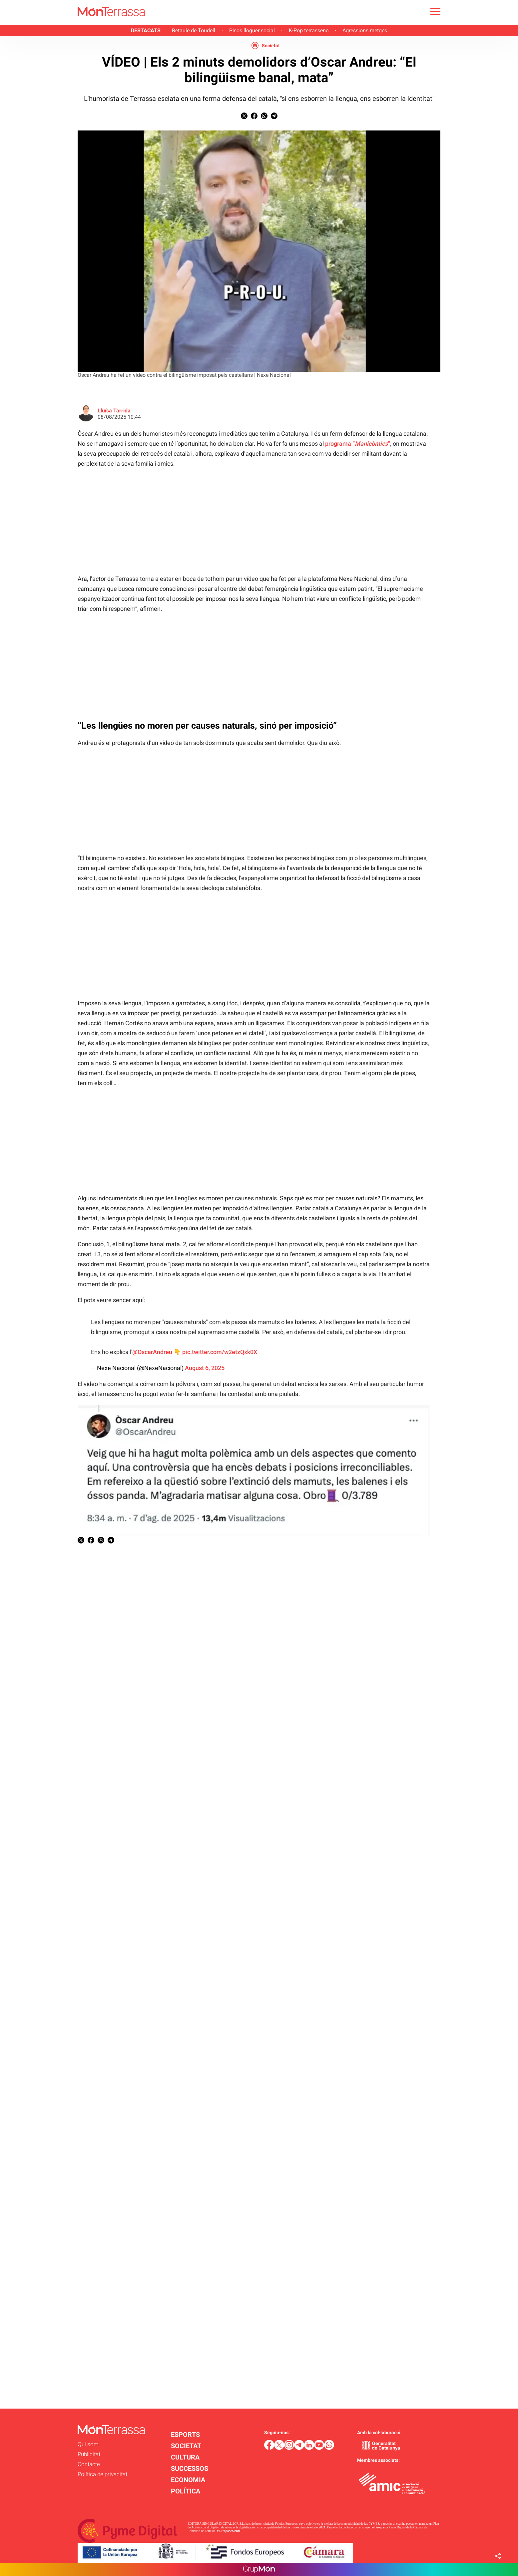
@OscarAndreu (152, 1351)
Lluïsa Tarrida (114, 410)
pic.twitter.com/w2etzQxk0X (219, 1351)
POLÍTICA (185, 2491)
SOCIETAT (186, 2446)
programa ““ (357, 443)
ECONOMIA (188, 2480)
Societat (271, 45)
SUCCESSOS (189, 2468)
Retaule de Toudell (193, 30)
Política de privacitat (102, 2474)
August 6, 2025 (205, 1367)
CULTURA (185, 2457)
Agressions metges (364, 30)
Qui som (88, 2444)
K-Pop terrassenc (308, 30)
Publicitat (89, 2454)
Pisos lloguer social (252, 30)
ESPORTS (185, 2435)
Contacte (89, 2464)
